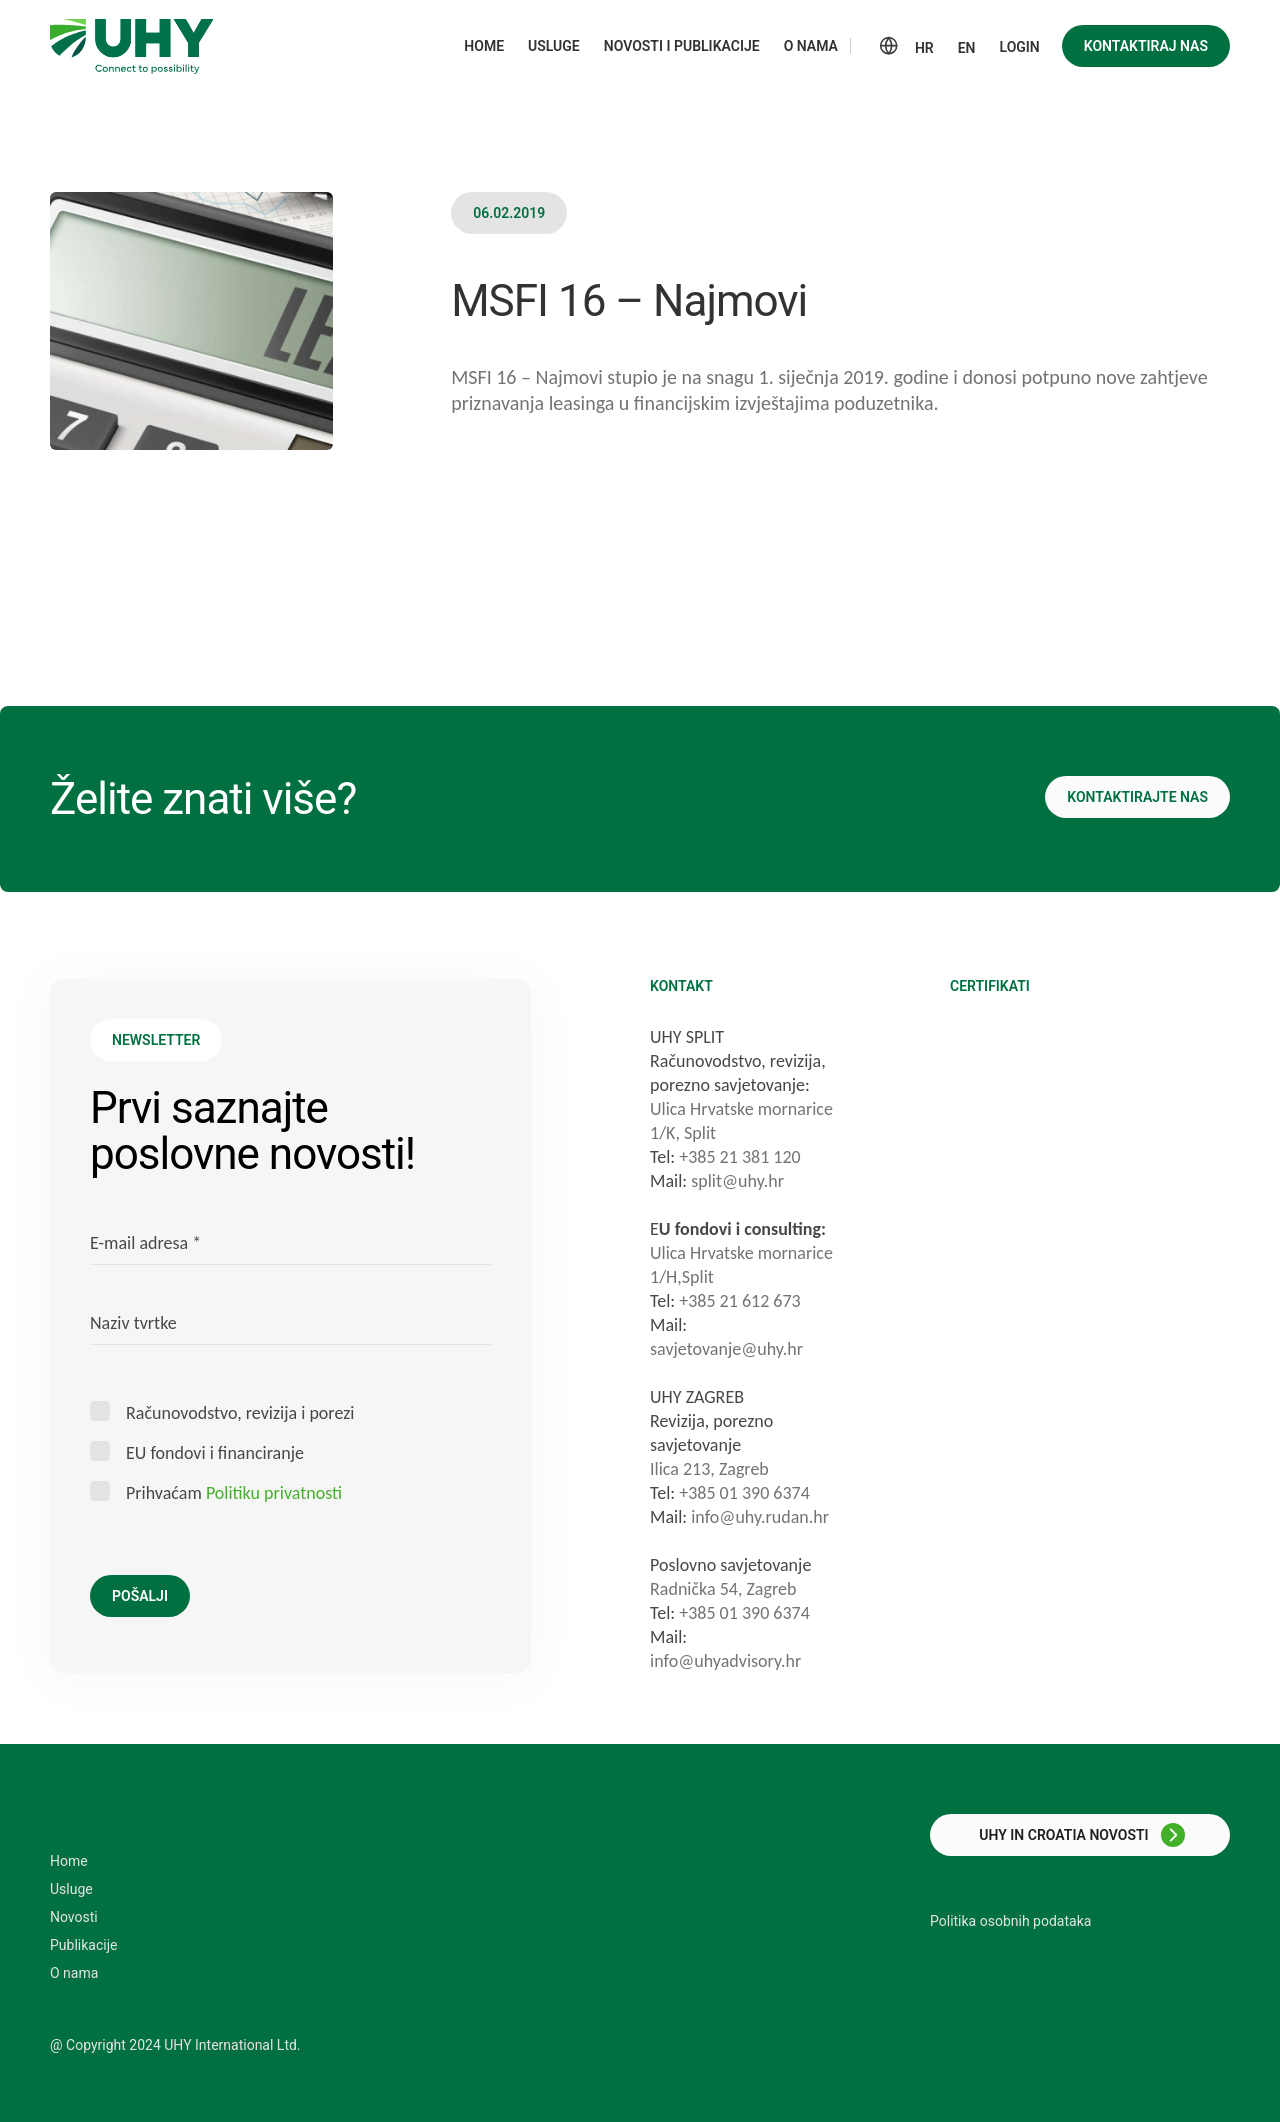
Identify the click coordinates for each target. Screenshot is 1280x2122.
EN (967, 48)
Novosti (74, 1917)
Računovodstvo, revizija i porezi (240, 1412)
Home (69, 1861)
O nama (74, 1973)
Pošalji (140, 1596)
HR (924, 48)
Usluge (71, 1889)
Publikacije (83, 1945)
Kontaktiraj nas (1146, 46)
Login (1020, 47)
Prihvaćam (234, 1492)
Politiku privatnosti (274, 1493)
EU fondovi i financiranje (215, 1452)
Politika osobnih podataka (1010, 1921)
